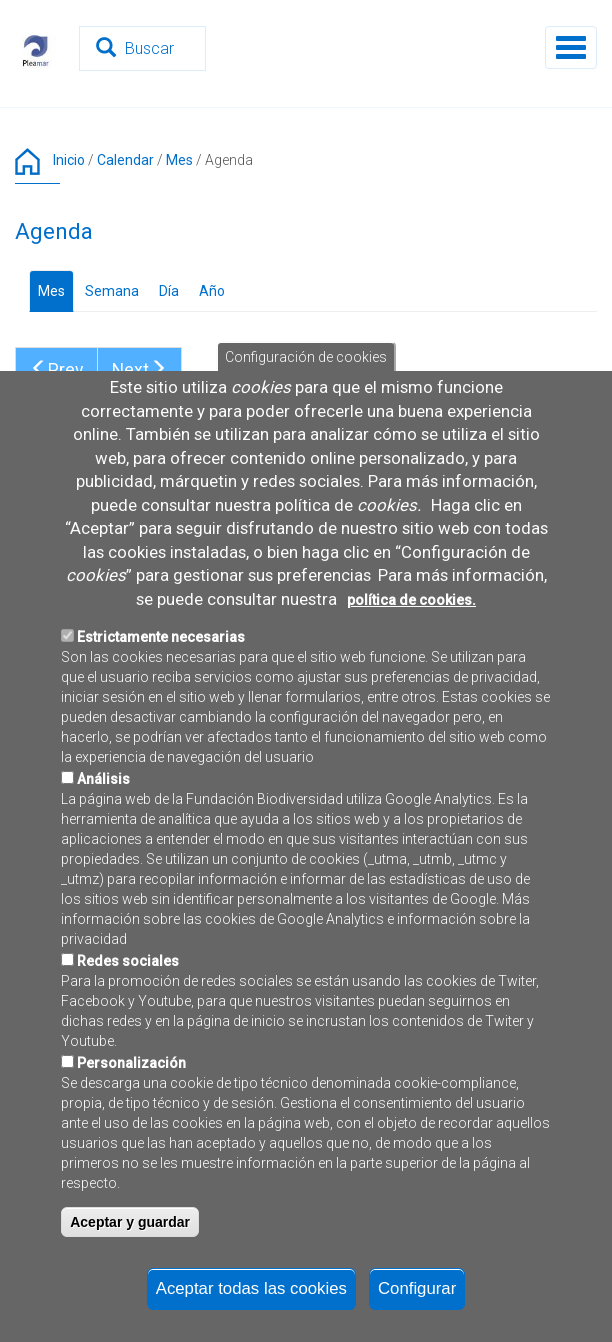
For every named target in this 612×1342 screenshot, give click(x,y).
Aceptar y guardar (130, 1324)
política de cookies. (411, 701)
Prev (56, 370)
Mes (179, 160)
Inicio (69, 160)
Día (169, 291)
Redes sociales (128, 1063)
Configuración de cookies (306, 459)
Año (212, 291)
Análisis (103, 881)
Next (139, 370)
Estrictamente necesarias (161, 739)
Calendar (125, 160)
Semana (112, 291)
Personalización (131, 1165)
